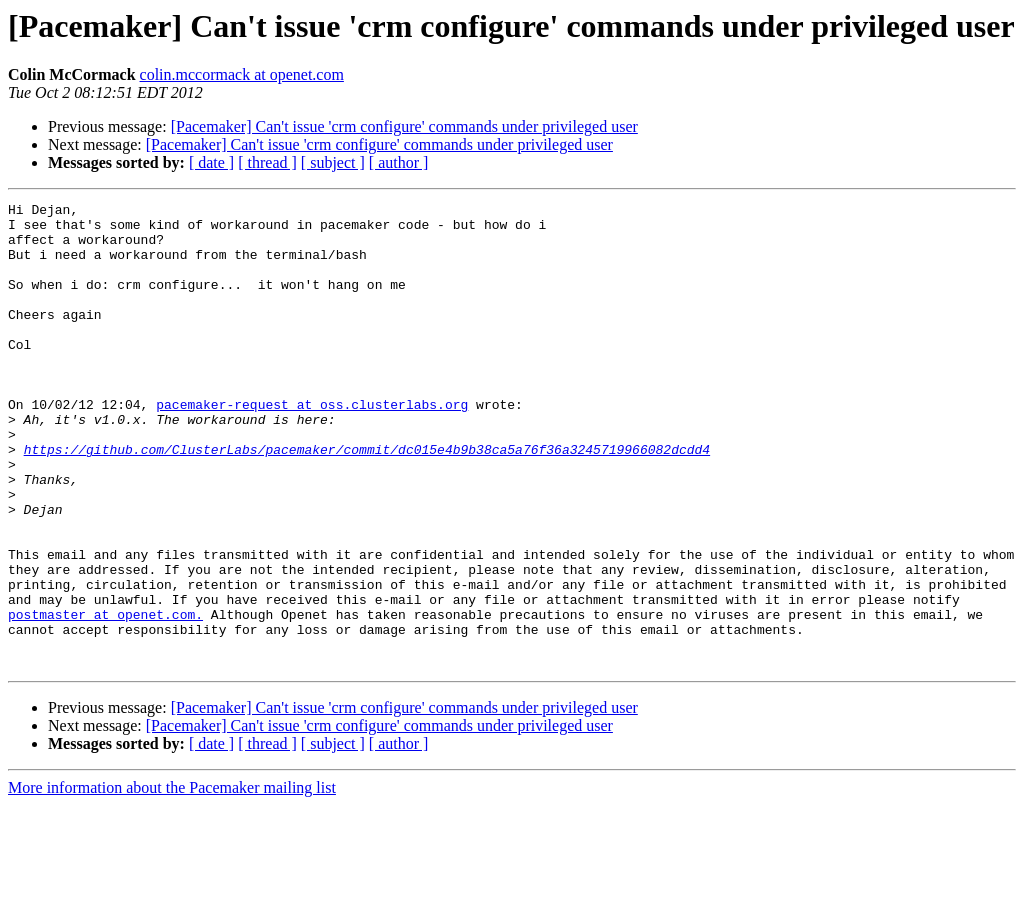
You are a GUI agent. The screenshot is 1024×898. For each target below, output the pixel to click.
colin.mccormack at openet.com (242, 74)
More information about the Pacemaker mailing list (172, 880)
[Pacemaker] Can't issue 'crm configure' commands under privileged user (404, 126)
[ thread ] (267, 162)
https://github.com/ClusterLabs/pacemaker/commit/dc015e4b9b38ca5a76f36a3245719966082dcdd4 (367, 500)
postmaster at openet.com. (105, 698)
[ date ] (211, 162)
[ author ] (399, 162)
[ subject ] (333, 162)
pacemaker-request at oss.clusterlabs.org (312, 446)
